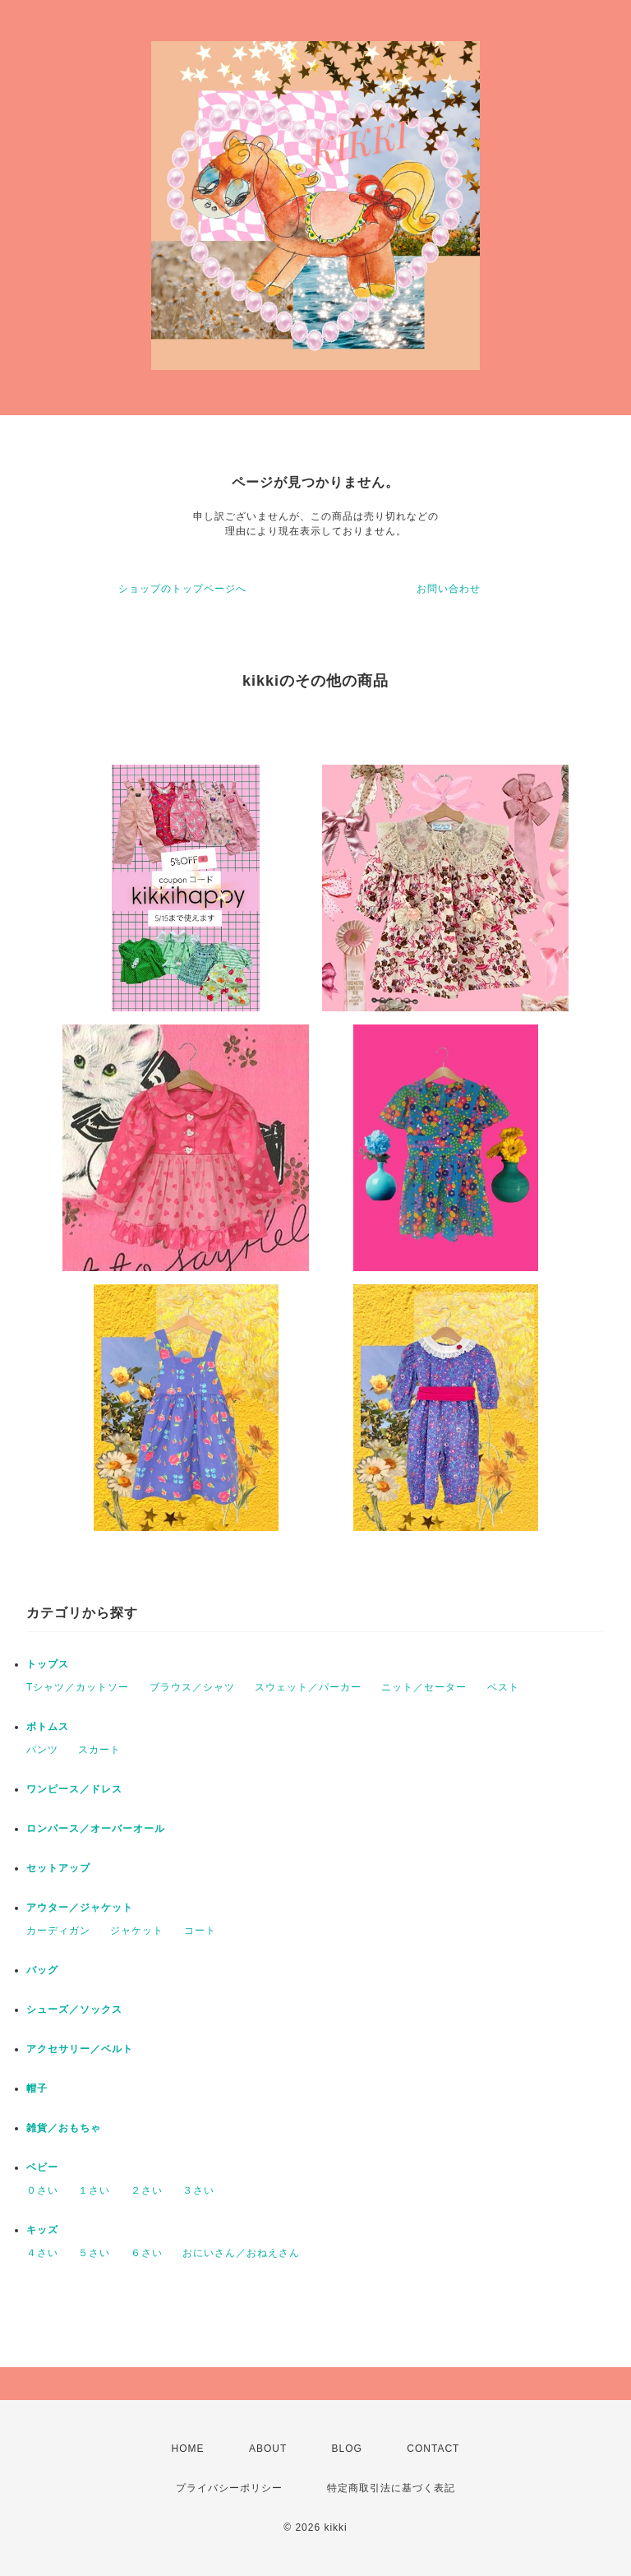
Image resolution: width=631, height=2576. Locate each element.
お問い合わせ (449, 588)
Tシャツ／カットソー (77, 1687)
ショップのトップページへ (182, 588)
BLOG (347, 2448)
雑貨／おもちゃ (63, 2128)
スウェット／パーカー (308, 1687)
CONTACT (433, 2448)
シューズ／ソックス (74, 2009)
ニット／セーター (424, 1687)
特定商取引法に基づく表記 (391, 2488)
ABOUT (268, 2448)
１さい (94, 2190)
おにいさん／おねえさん (241, 2253)
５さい (94, 2253)
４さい (42, 2253)
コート (200, 1930)
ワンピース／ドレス (74, 1789)
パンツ (42, 1749)
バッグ (42, 1970)
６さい (147, 2253)
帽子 (37, 2088)
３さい (198, 2190)
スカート (99, 1749)
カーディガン (58, 1930)
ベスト (503, 1687)
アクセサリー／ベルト (79, 2049)
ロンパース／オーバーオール (95, 1828)
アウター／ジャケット (79, 1907)
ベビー (42, 2167)
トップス (47, 1664)
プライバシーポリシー (229, 2488)
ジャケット (137, 1930)
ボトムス (47, 1726)
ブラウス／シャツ (192, 1687)
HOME (188, 2448)
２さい (147, 2190)
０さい (42, 2190)
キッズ (42, 2230)
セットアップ (58, 1868)
